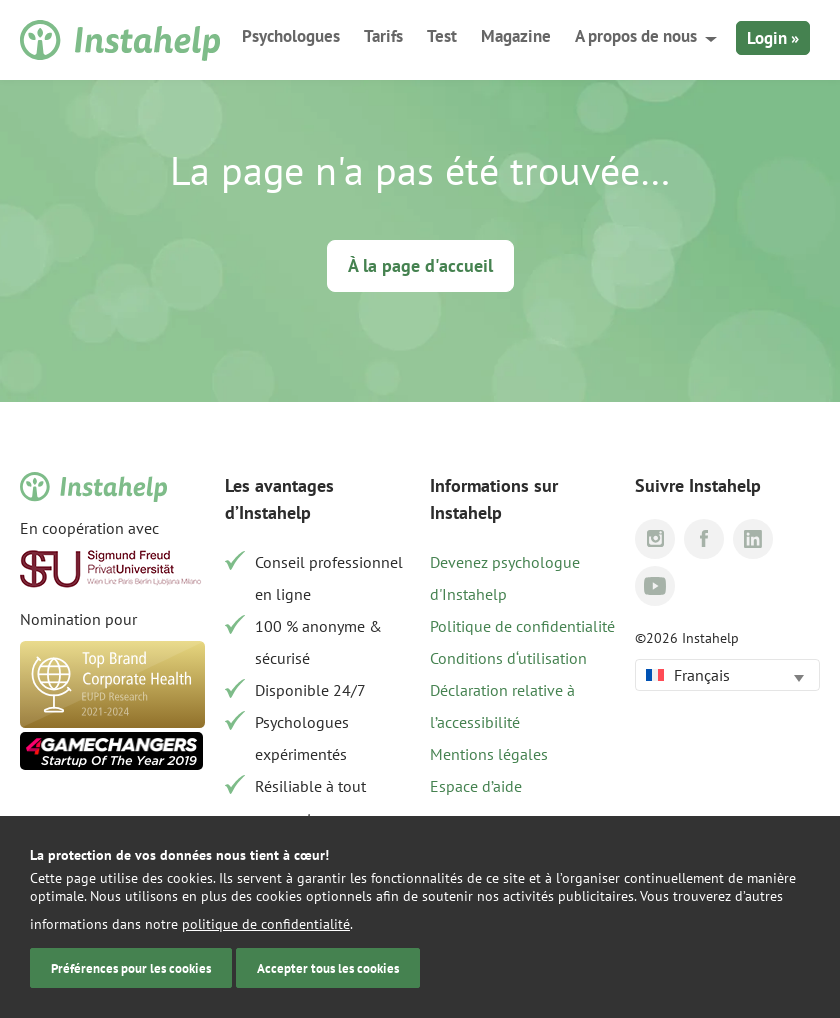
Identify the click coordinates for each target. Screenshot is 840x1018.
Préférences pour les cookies (131, 968)
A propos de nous (636, 36)
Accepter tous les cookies (328, 968)
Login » (773, 38)
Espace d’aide (476, 786)
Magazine (516, 36)
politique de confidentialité (266, 924)
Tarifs (383, 36)
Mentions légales (489, 754)
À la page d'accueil (420, 265)
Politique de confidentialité (522, 626)
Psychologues (291, 36)
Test (442, 36)
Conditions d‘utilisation (508, 658)
